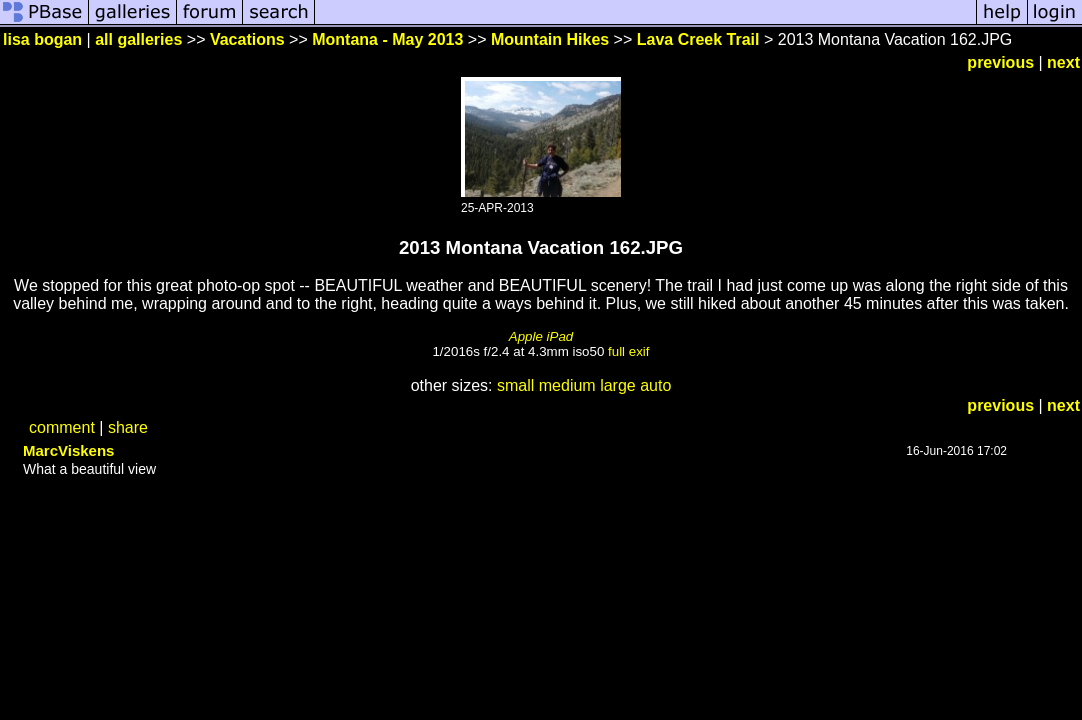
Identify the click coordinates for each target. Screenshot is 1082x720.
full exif (628, 351)
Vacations (247, 39)
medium (567, 385)
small (515, 385)
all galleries (138, 39)
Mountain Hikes (550, 39)
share (128, 427)
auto (655, 385)
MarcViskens (68, 450)
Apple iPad (541, 336)
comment (62, 427)
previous (1000, 62)
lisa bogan (42, 39)
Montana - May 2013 (387, 39)
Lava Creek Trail (698, 39)
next (1063, 62)
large (618, 385)
